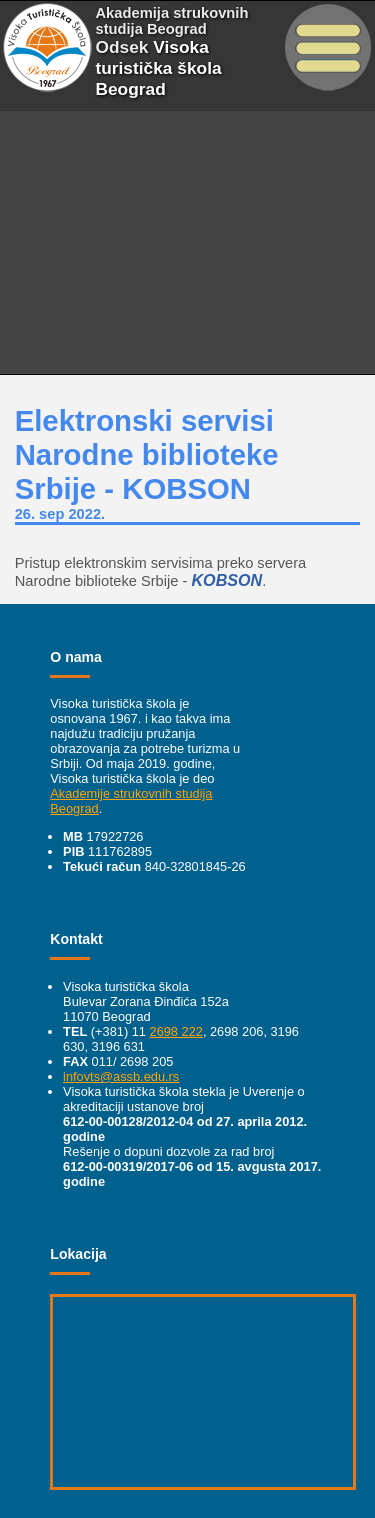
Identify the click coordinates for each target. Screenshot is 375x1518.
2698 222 (176, 1031)
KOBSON (226, 580)
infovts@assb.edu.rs (121, 1076)
